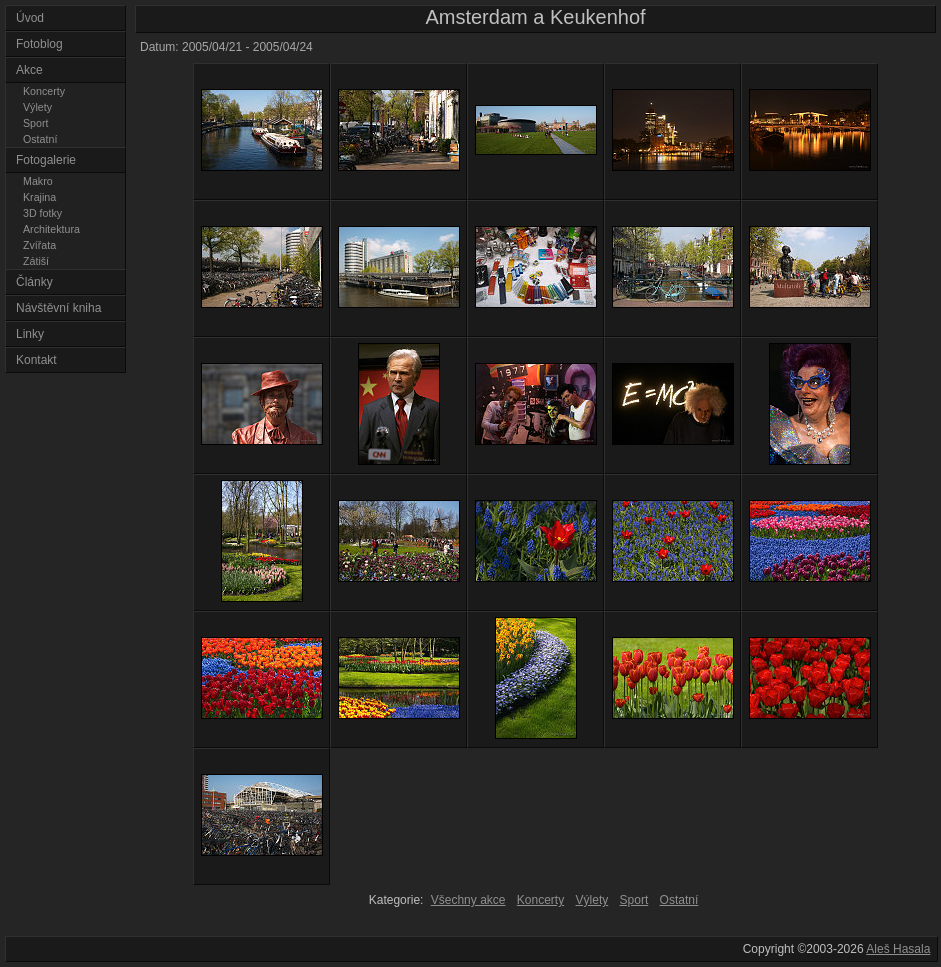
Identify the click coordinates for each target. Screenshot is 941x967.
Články (34, 282)
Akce (29, 70)
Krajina (39, 197)
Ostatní (40, 139)
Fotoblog (39, 44)
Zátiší (36, 261)
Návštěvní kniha (58, 308)
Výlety (37, 107)
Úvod (30, 18)
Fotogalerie (46, 160)
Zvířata (39, 245)
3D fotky (42, 213)
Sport (35, 123)
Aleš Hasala (898, 949)
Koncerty (44, 91)
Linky (30, 334)
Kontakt (36, 360)
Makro (38, 181)
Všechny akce (468, 900)
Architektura (51, 229)
